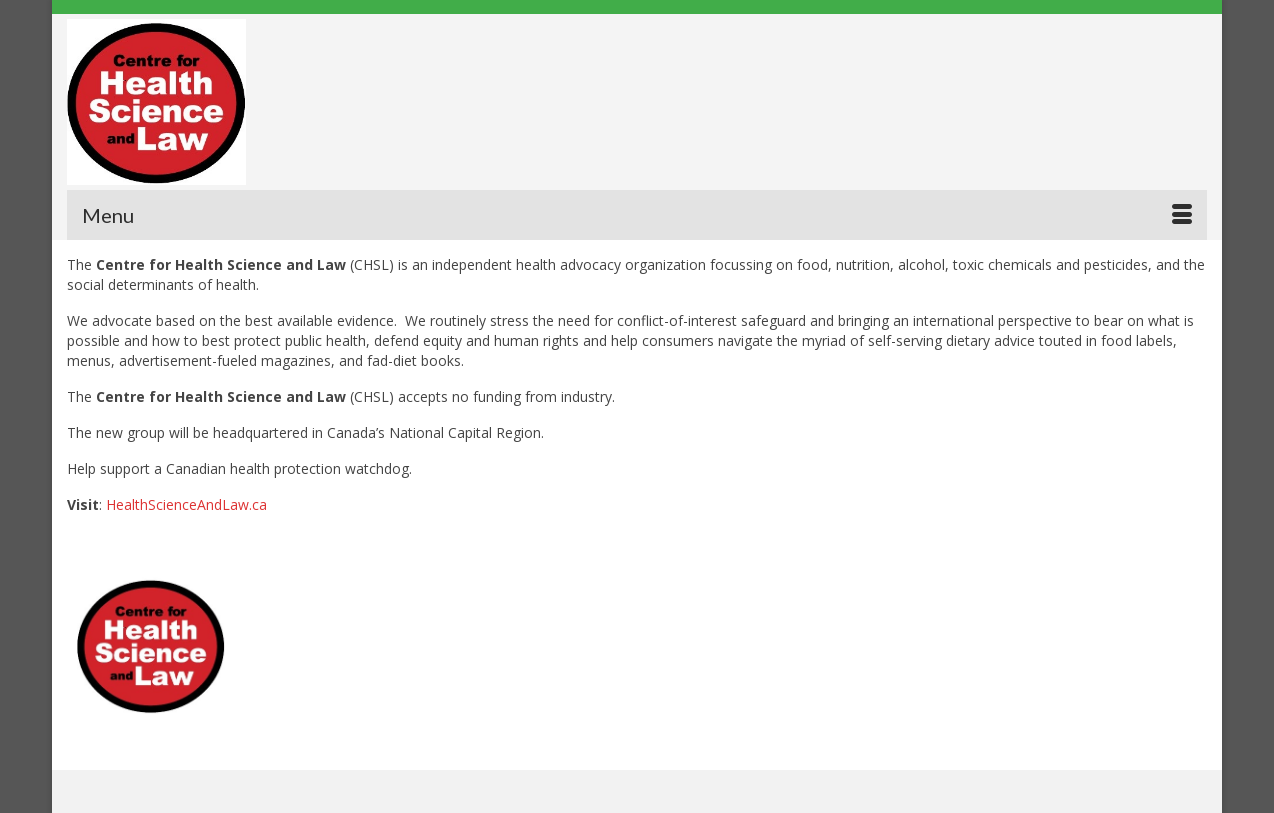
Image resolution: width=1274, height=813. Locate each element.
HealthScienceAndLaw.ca (186, 504)
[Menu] (637, 215)
